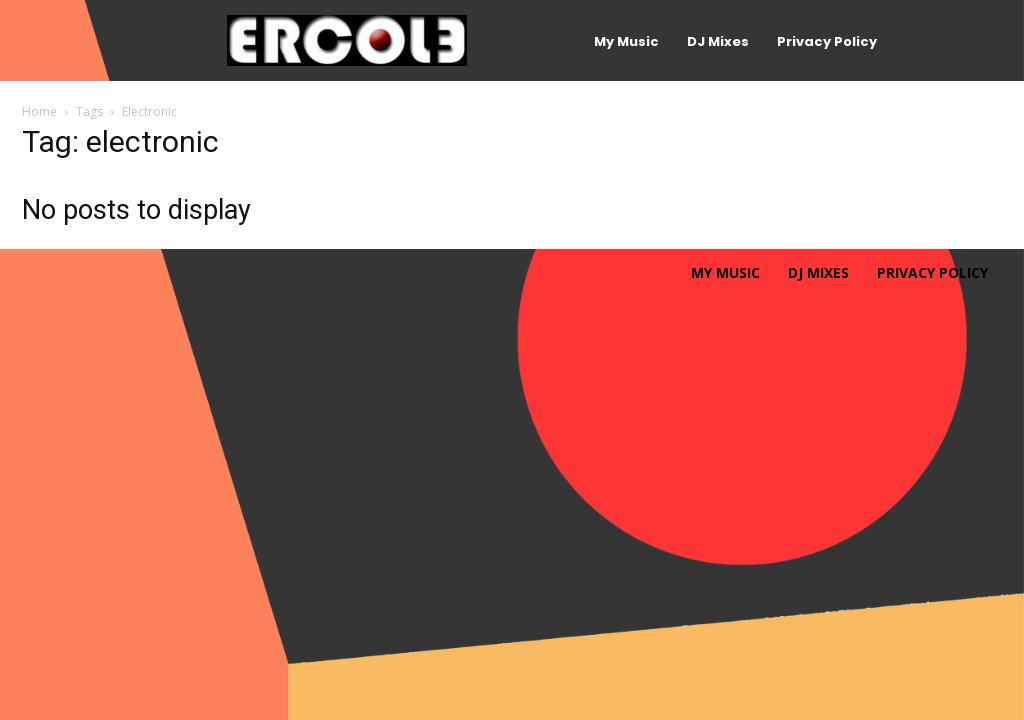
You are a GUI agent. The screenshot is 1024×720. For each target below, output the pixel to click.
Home (39, 111)
